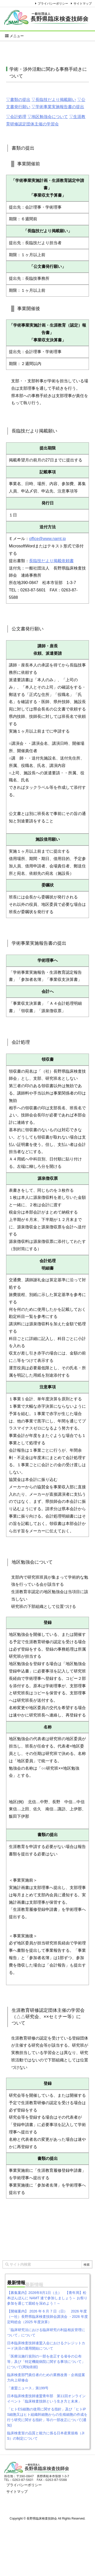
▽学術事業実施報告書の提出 (57, 107)
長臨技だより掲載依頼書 (51, 561)
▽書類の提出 (18, 99)
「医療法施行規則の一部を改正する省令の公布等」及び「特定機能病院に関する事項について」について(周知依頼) (46, 2361)
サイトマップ (82, 3)
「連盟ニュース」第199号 (27, 2388)
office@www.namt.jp (47, 538)
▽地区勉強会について (47, 116)
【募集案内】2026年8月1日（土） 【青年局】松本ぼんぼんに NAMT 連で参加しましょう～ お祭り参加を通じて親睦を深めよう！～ (47, 2298)
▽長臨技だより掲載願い (53, 99)
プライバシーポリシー (53, 3)
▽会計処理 (16, 116)
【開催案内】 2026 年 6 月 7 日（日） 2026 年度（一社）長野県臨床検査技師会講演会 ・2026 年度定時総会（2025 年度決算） (47, 2316)
